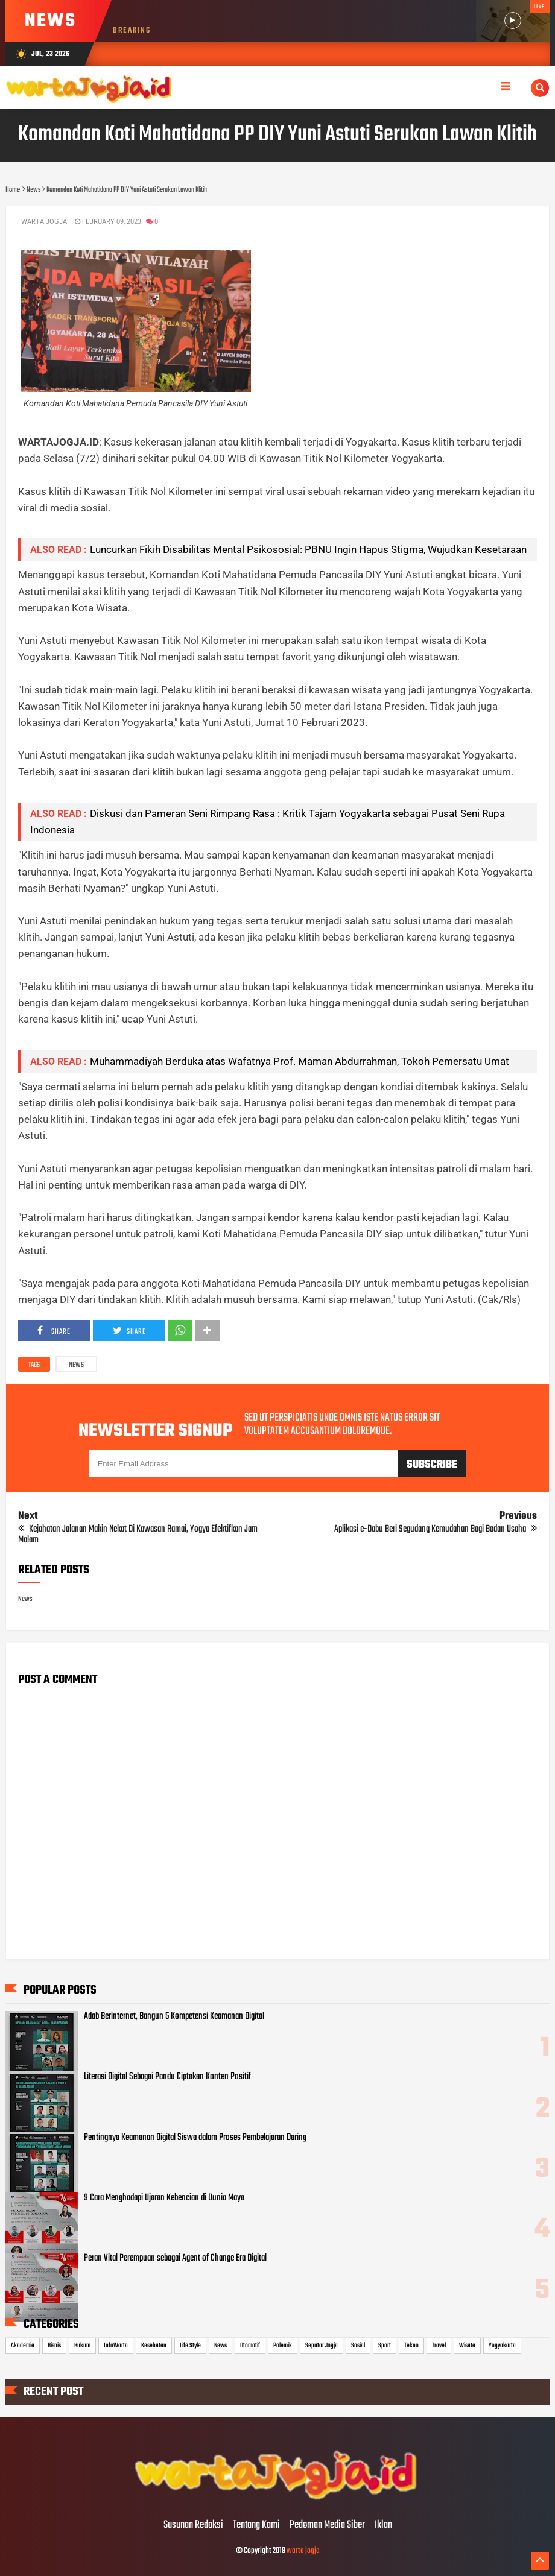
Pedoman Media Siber (327, 2525)
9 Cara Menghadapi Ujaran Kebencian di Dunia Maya (164, 2198)
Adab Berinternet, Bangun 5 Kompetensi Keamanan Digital (174, 2016)
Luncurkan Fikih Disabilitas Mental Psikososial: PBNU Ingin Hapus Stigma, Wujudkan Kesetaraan (308, 549)
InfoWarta (116, 2345)
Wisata (467, 2345)
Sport (384, 2345)
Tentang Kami (256, 2525)
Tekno (411, 2345)
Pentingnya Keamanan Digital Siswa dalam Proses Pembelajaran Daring (195, 2137)
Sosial (358, 2345)
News (76, 1365)
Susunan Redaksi (193, 2525)
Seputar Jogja (321, 2345)
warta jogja (303, 2551)
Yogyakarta (502, 2345)
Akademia (22, 2345)
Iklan (383, 2525)
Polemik (282, 2345)
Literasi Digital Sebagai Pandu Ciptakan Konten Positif (167, 2077)
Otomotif (250, 2345)
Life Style (190, 2345)
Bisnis (54, 2345)
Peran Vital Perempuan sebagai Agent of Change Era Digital (175, 2258)
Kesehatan (153, 2345)
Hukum (82, 2345)
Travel (439, 2345)
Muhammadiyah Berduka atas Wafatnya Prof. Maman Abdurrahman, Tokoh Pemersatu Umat (299, 1061)
